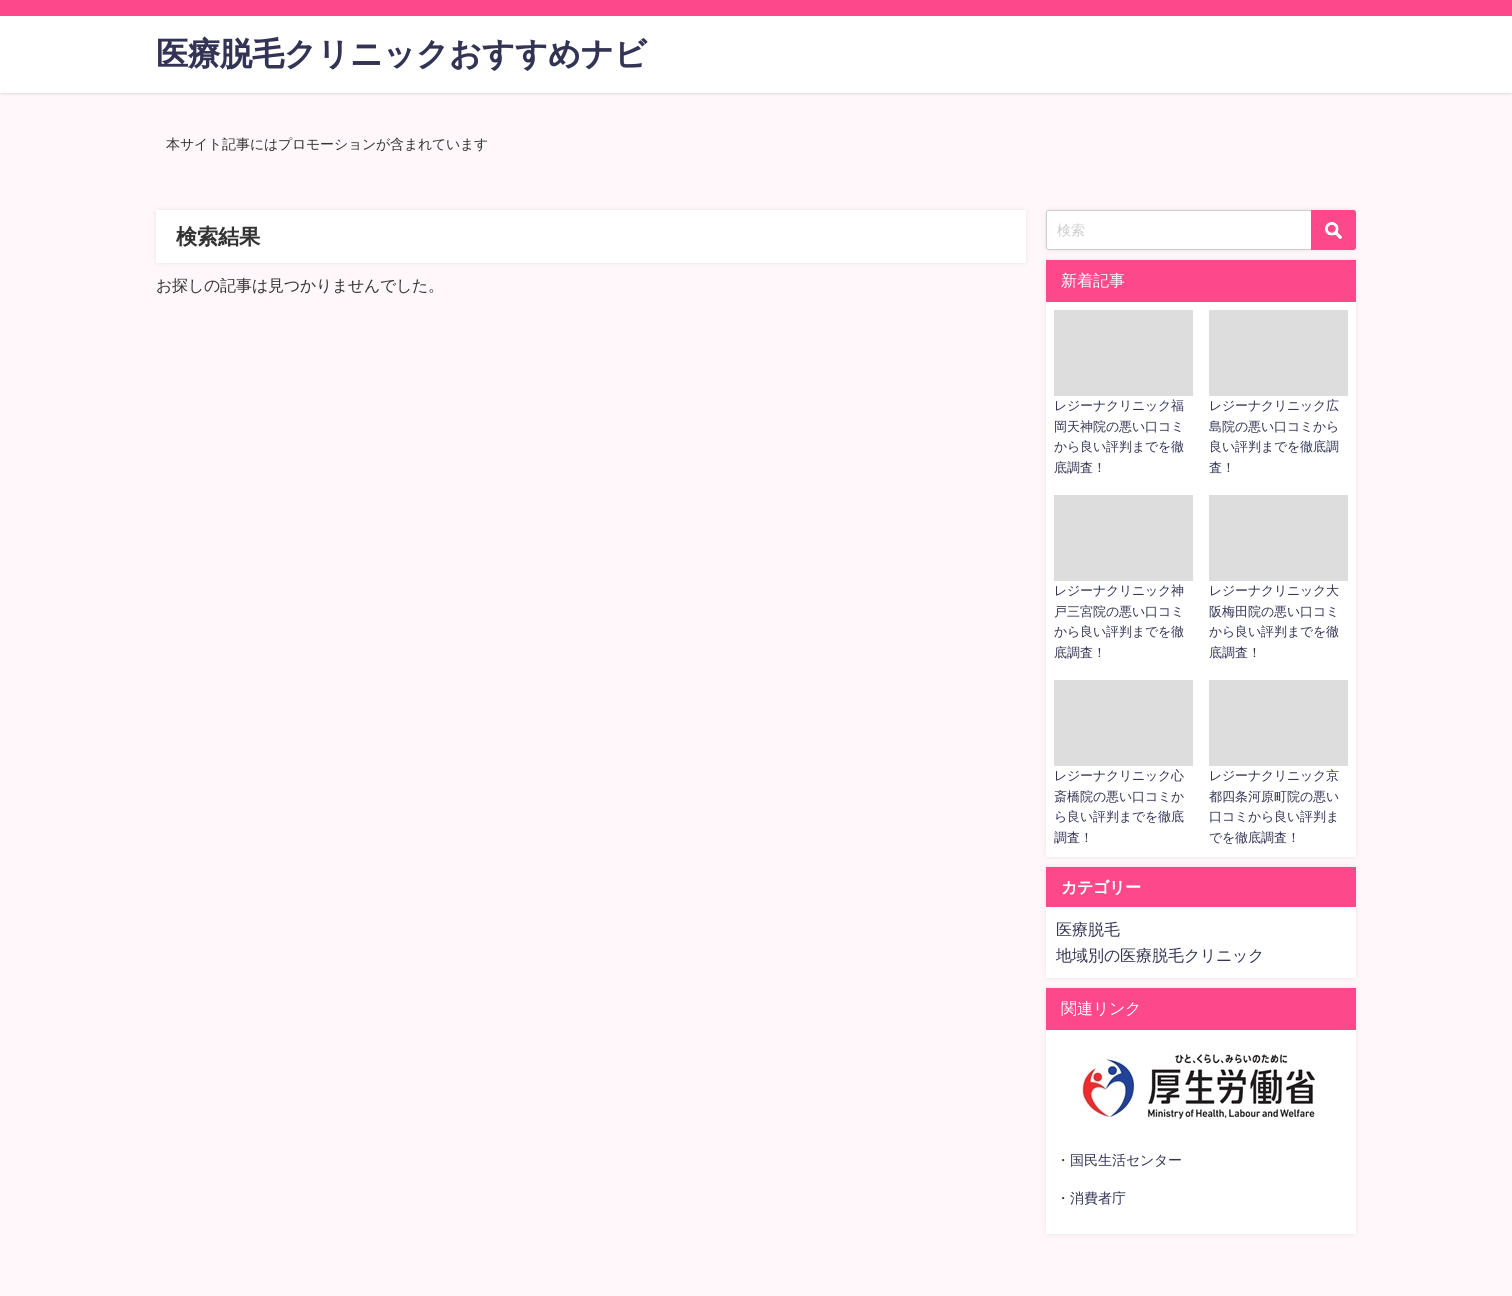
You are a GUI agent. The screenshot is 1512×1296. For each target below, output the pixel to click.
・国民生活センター (1119, 1160)
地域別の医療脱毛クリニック (1160, 955)
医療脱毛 (1088, 929)
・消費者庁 (1091, 1198)
